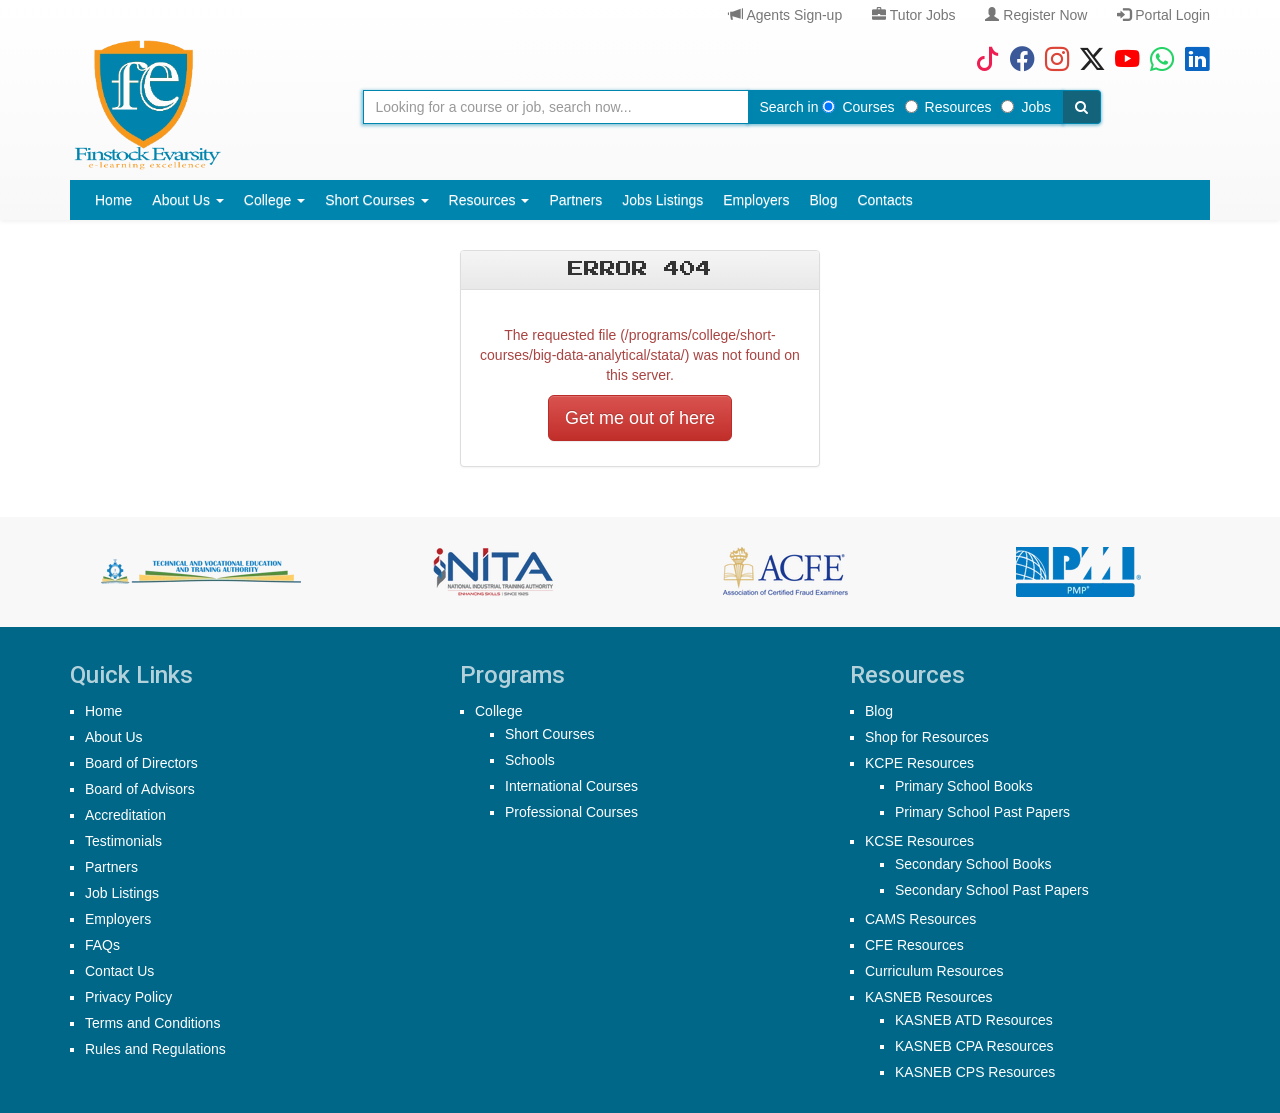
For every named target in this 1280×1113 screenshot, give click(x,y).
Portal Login (1163, 15)
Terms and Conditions (152, 1023)
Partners (575, 200)
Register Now (1036, 15)
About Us (187, 200)
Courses (858, 107)
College (274, 200)
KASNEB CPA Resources (974, 1046)
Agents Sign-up (785, 15)
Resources (948, 107)
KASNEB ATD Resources (974, 1020)
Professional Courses (571, 812)
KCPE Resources (919, 763)
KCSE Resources (919, 841)
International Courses (571, 786)
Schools (530, 760)
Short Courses (376, 200)
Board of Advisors (140, 789)
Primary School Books (964, 786)
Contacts (884, 200)
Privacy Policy (128, 997)
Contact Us (119, 971)
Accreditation (125, 815)
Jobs (1026, 107)
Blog (823, 200)
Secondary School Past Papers (992, 890)
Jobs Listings (662, 200)
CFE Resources (914, 945)
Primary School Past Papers (982, 812)
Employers (756, 200)
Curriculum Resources (934, 971)
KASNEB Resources (929, 997)
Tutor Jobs (913, 15)
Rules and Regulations (155, 1049)
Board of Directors (141, 763)
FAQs (102, 945)
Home (113, 200)
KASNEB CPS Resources (975, 1072)
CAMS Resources (920, 919)
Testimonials (123, 841)
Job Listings (122, 893)
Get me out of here (640, 418)
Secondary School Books (973, 864)
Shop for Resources (927, 737)
